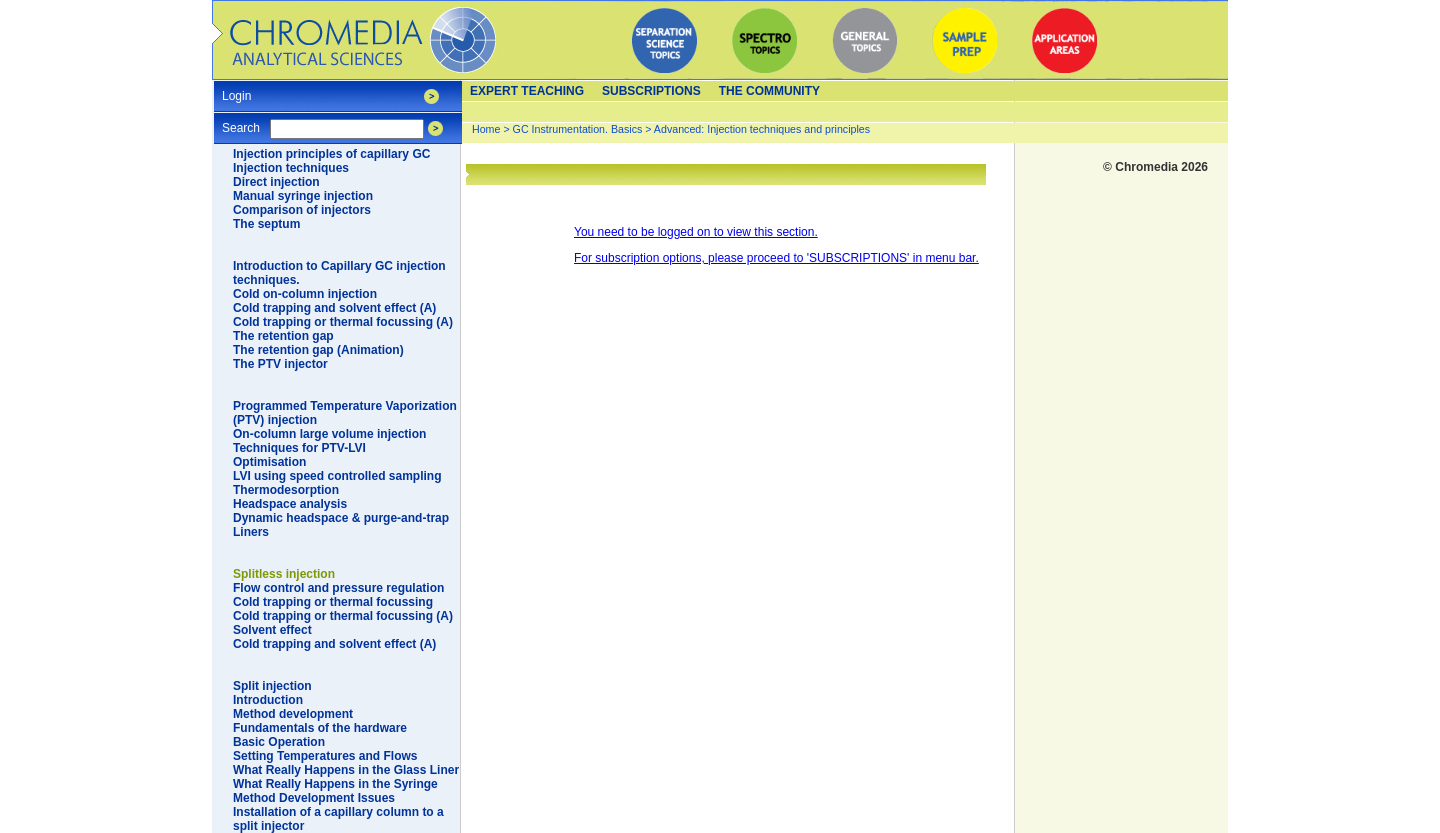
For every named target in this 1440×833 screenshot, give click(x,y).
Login (236, 89)
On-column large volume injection (329, 434)
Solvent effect (272, 630)
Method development (293, 714)
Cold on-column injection (305, 294)
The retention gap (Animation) (318, 350)
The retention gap (283, 336)
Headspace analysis (290, 504)
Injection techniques (291, 168)
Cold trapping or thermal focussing (333, 602)
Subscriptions (651, 91)
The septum (266, 224)
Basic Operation (279, 742)
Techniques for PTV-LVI (299, 448)
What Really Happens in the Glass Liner (346, 770)
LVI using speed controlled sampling (337, 476)
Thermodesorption (286, 490)
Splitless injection (284, 574)
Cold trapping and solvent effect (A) (334, 308)
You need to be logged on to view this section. (696, 232)
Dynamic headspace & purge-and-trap (341, 518)
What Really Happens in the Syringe (335, 784)
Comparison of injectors (302, 210)
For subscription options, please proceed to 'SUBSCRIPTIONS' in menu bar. (776, 258)
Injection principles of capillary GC (331, 154)
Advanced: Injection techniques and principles (762, 129)
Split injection (272, 686)
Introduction (268, 700)
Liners (251, 532)
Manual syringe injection (303, 196)
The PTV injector (280, 364)
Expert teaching (527, 91)
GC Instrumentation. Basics (578, 129)
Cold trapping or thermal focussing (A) (343, 322)
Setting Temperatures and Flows (325, 756)
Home (486, 129)
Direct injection (276, 182)
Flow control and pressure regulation (338, 588)
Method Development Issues (314, 798)
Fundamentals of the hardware (320, 728)
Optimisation (269, 462)
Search (241, 121)
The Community (769, 91)
